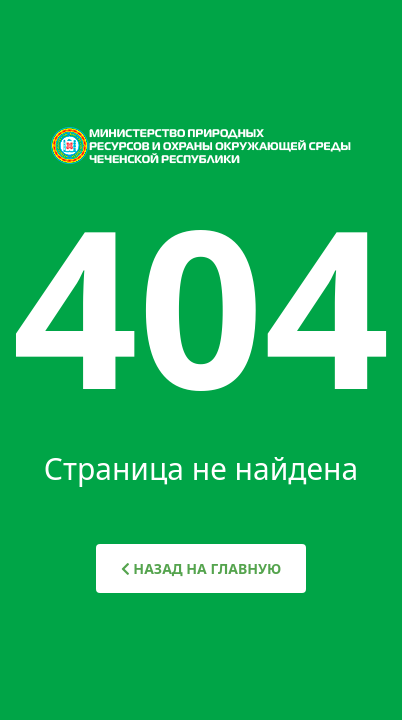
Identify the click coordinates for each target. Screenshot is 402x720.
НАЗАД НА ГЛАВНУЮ (201, 568)
